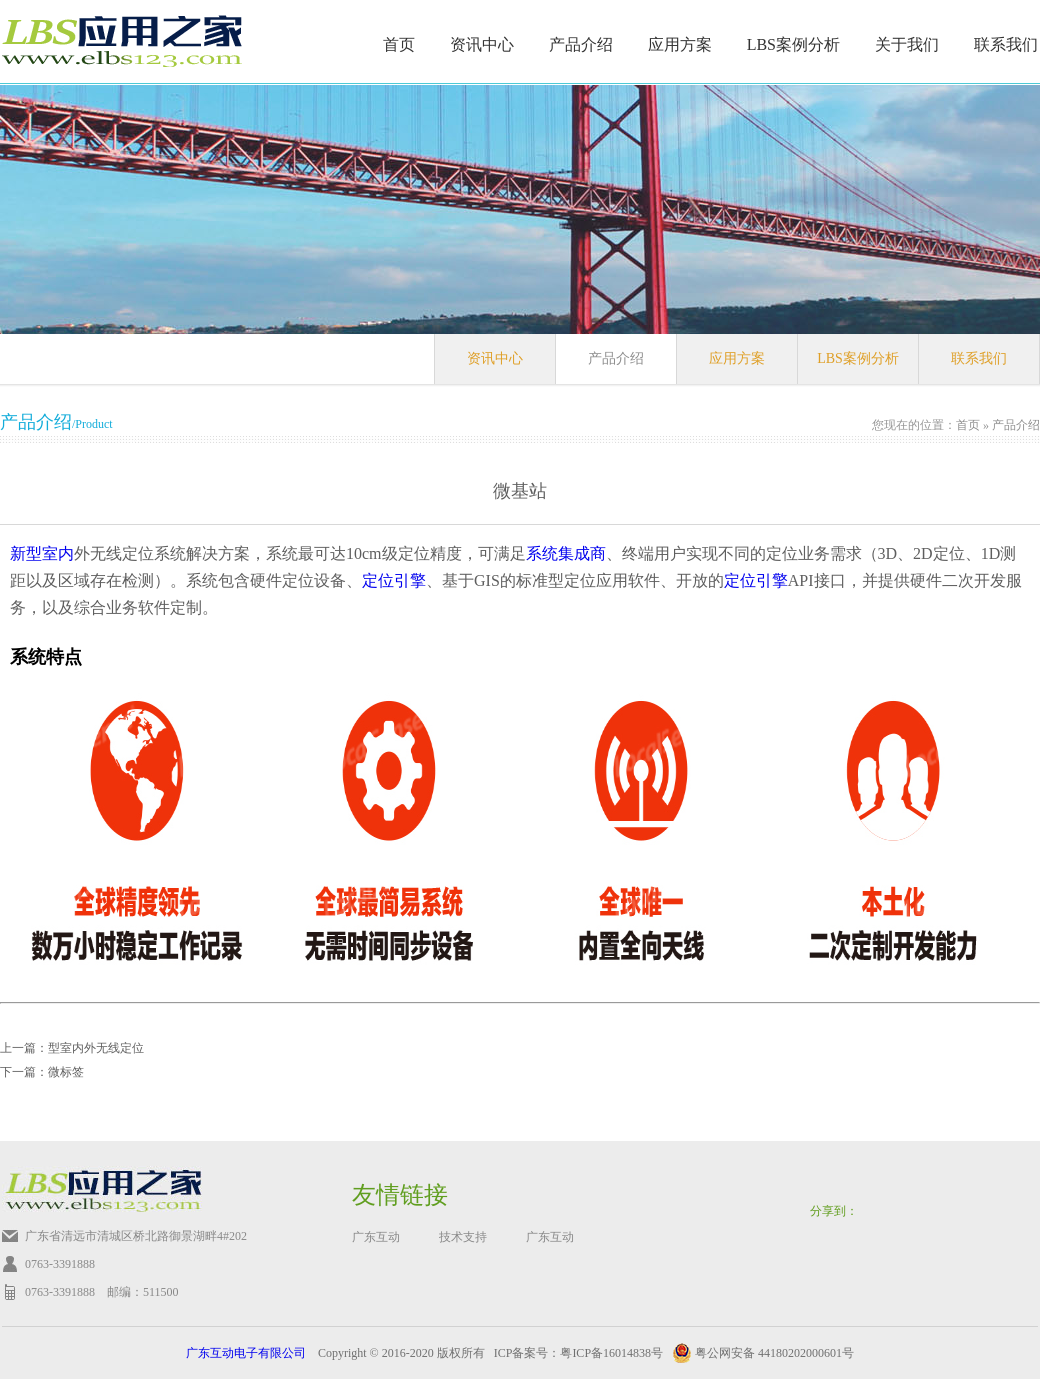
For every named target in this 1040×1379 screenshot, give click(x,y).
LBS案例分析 (793, 44)
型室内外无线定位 (96, 1048)
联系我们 (1006, 44)
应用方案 (680, 44)
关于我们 (907, 44)
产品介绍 (581, 44)
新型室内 (42, 553)
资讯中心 (482, 44)
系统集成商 (566, 553)
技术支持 (463, 1237)
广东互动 (376, 1237)
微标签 (66, 1072)
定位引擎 (394, 580)
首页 (399, 44)
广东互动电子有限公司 (246, 1353)
